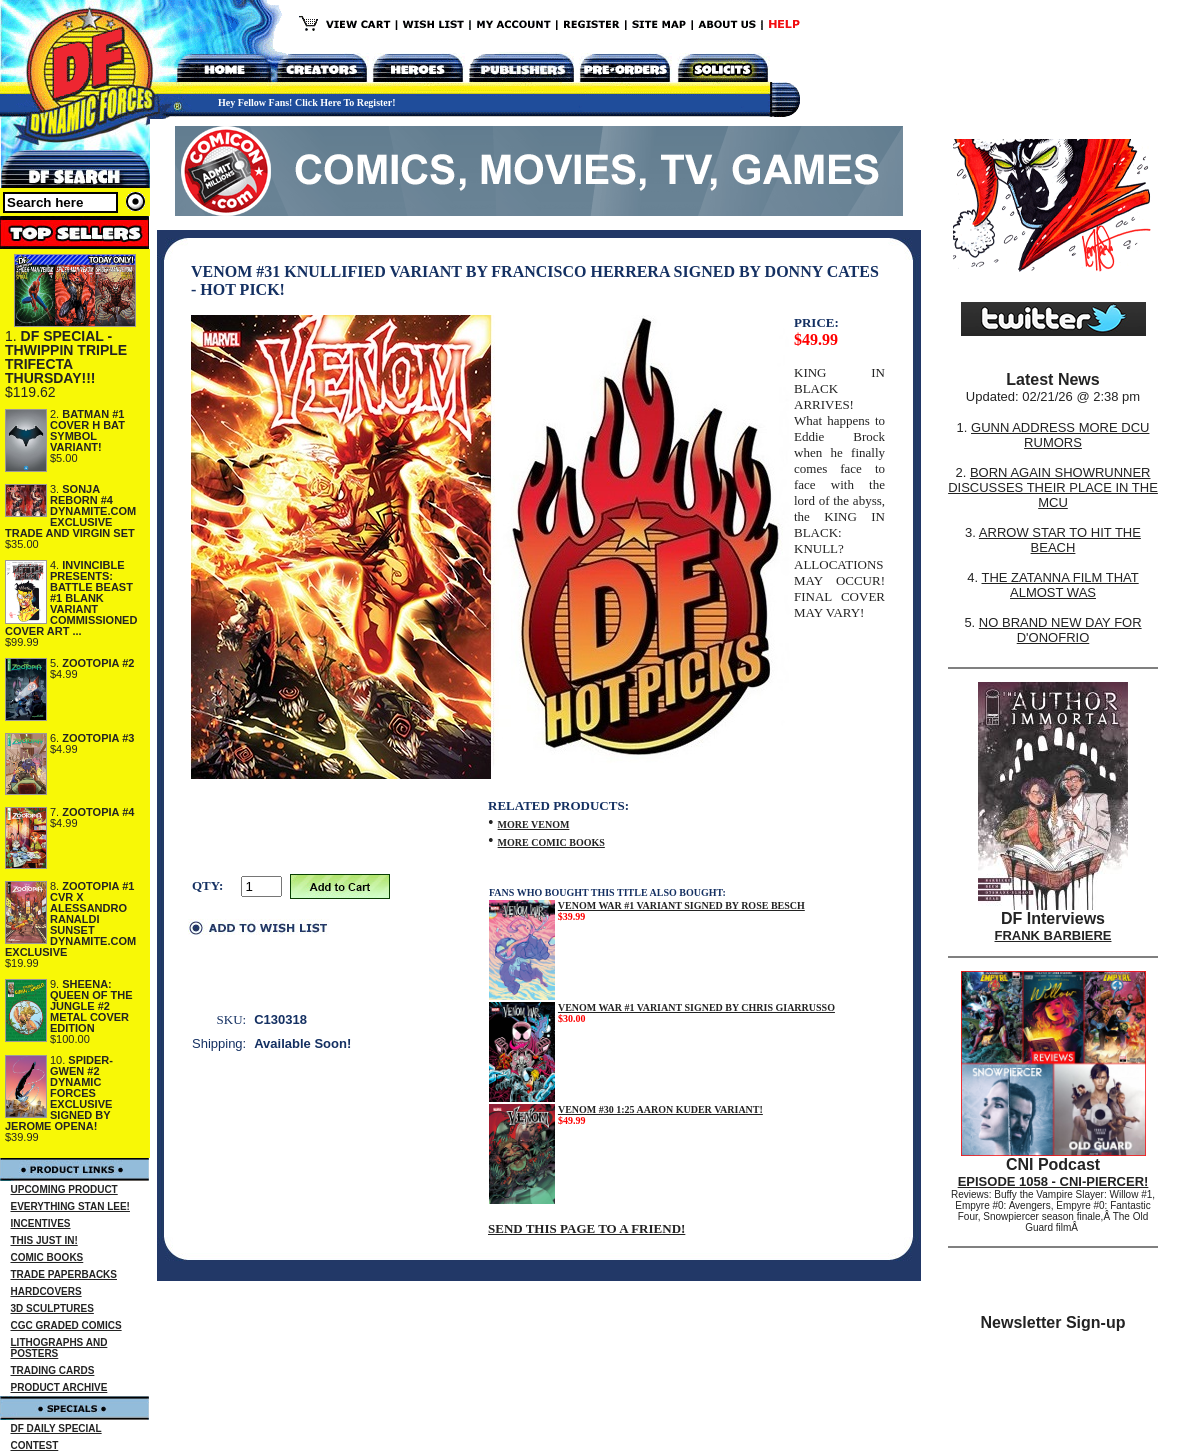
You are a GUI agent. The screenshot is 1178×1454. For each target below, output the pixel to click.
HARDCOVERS (46, 1291)
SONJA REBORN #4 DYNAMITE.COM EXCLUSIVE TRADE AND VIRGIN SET (70, 511)
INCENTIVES (41, 1223)
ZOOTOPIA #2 (98, 663)
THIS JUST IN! (44, 1240)
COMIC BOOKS (47, 1257)
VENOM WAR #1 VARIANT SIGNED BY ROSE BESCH (681, 905)
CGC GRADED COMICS (66, 1325)
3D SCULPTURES (52, 1308)
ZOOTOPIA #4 (98, 812)
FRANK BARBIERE (1053, 935)
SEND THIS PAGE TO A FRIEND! (586, 1228)
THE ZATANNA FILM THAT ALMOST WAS (1060, 585)
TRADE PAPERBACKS (64, 1274)
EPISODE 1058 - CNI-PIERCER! (1053, 1181)
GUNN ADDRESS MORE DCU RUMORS (1060, 435)
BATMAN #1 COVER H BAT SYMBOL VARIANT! (87, 430)
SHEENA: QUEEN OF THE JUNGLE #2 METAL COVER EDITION (91, 1006)
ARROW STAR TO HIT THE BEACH (1060, 540)
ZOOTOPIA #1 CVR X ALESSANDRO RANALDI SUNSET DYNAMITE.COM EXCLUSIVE (70, 919)
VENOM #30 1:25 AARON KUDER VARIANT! (660, 1109)
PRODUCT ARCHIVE (59, 1387)
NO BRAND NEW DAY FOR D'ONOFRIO (1060, 630)
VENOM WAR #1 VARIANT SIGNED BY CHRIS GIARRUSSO (696, 1007)
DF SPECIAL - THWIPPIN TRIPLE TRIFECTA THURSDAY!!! (66, 357)
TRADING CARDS (53, 1370)
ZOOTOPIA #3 (98, 738)
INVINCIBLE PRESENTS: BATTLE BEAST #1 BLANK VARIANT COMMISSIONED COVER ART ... (71, 598)
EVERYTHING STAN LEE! (70, 1206)
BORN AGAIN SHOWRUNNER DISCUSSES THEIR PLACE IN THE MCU (1053, 487)
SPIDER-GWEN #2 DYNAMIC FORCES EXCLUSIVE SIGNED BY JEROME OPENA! (59, 1093)
